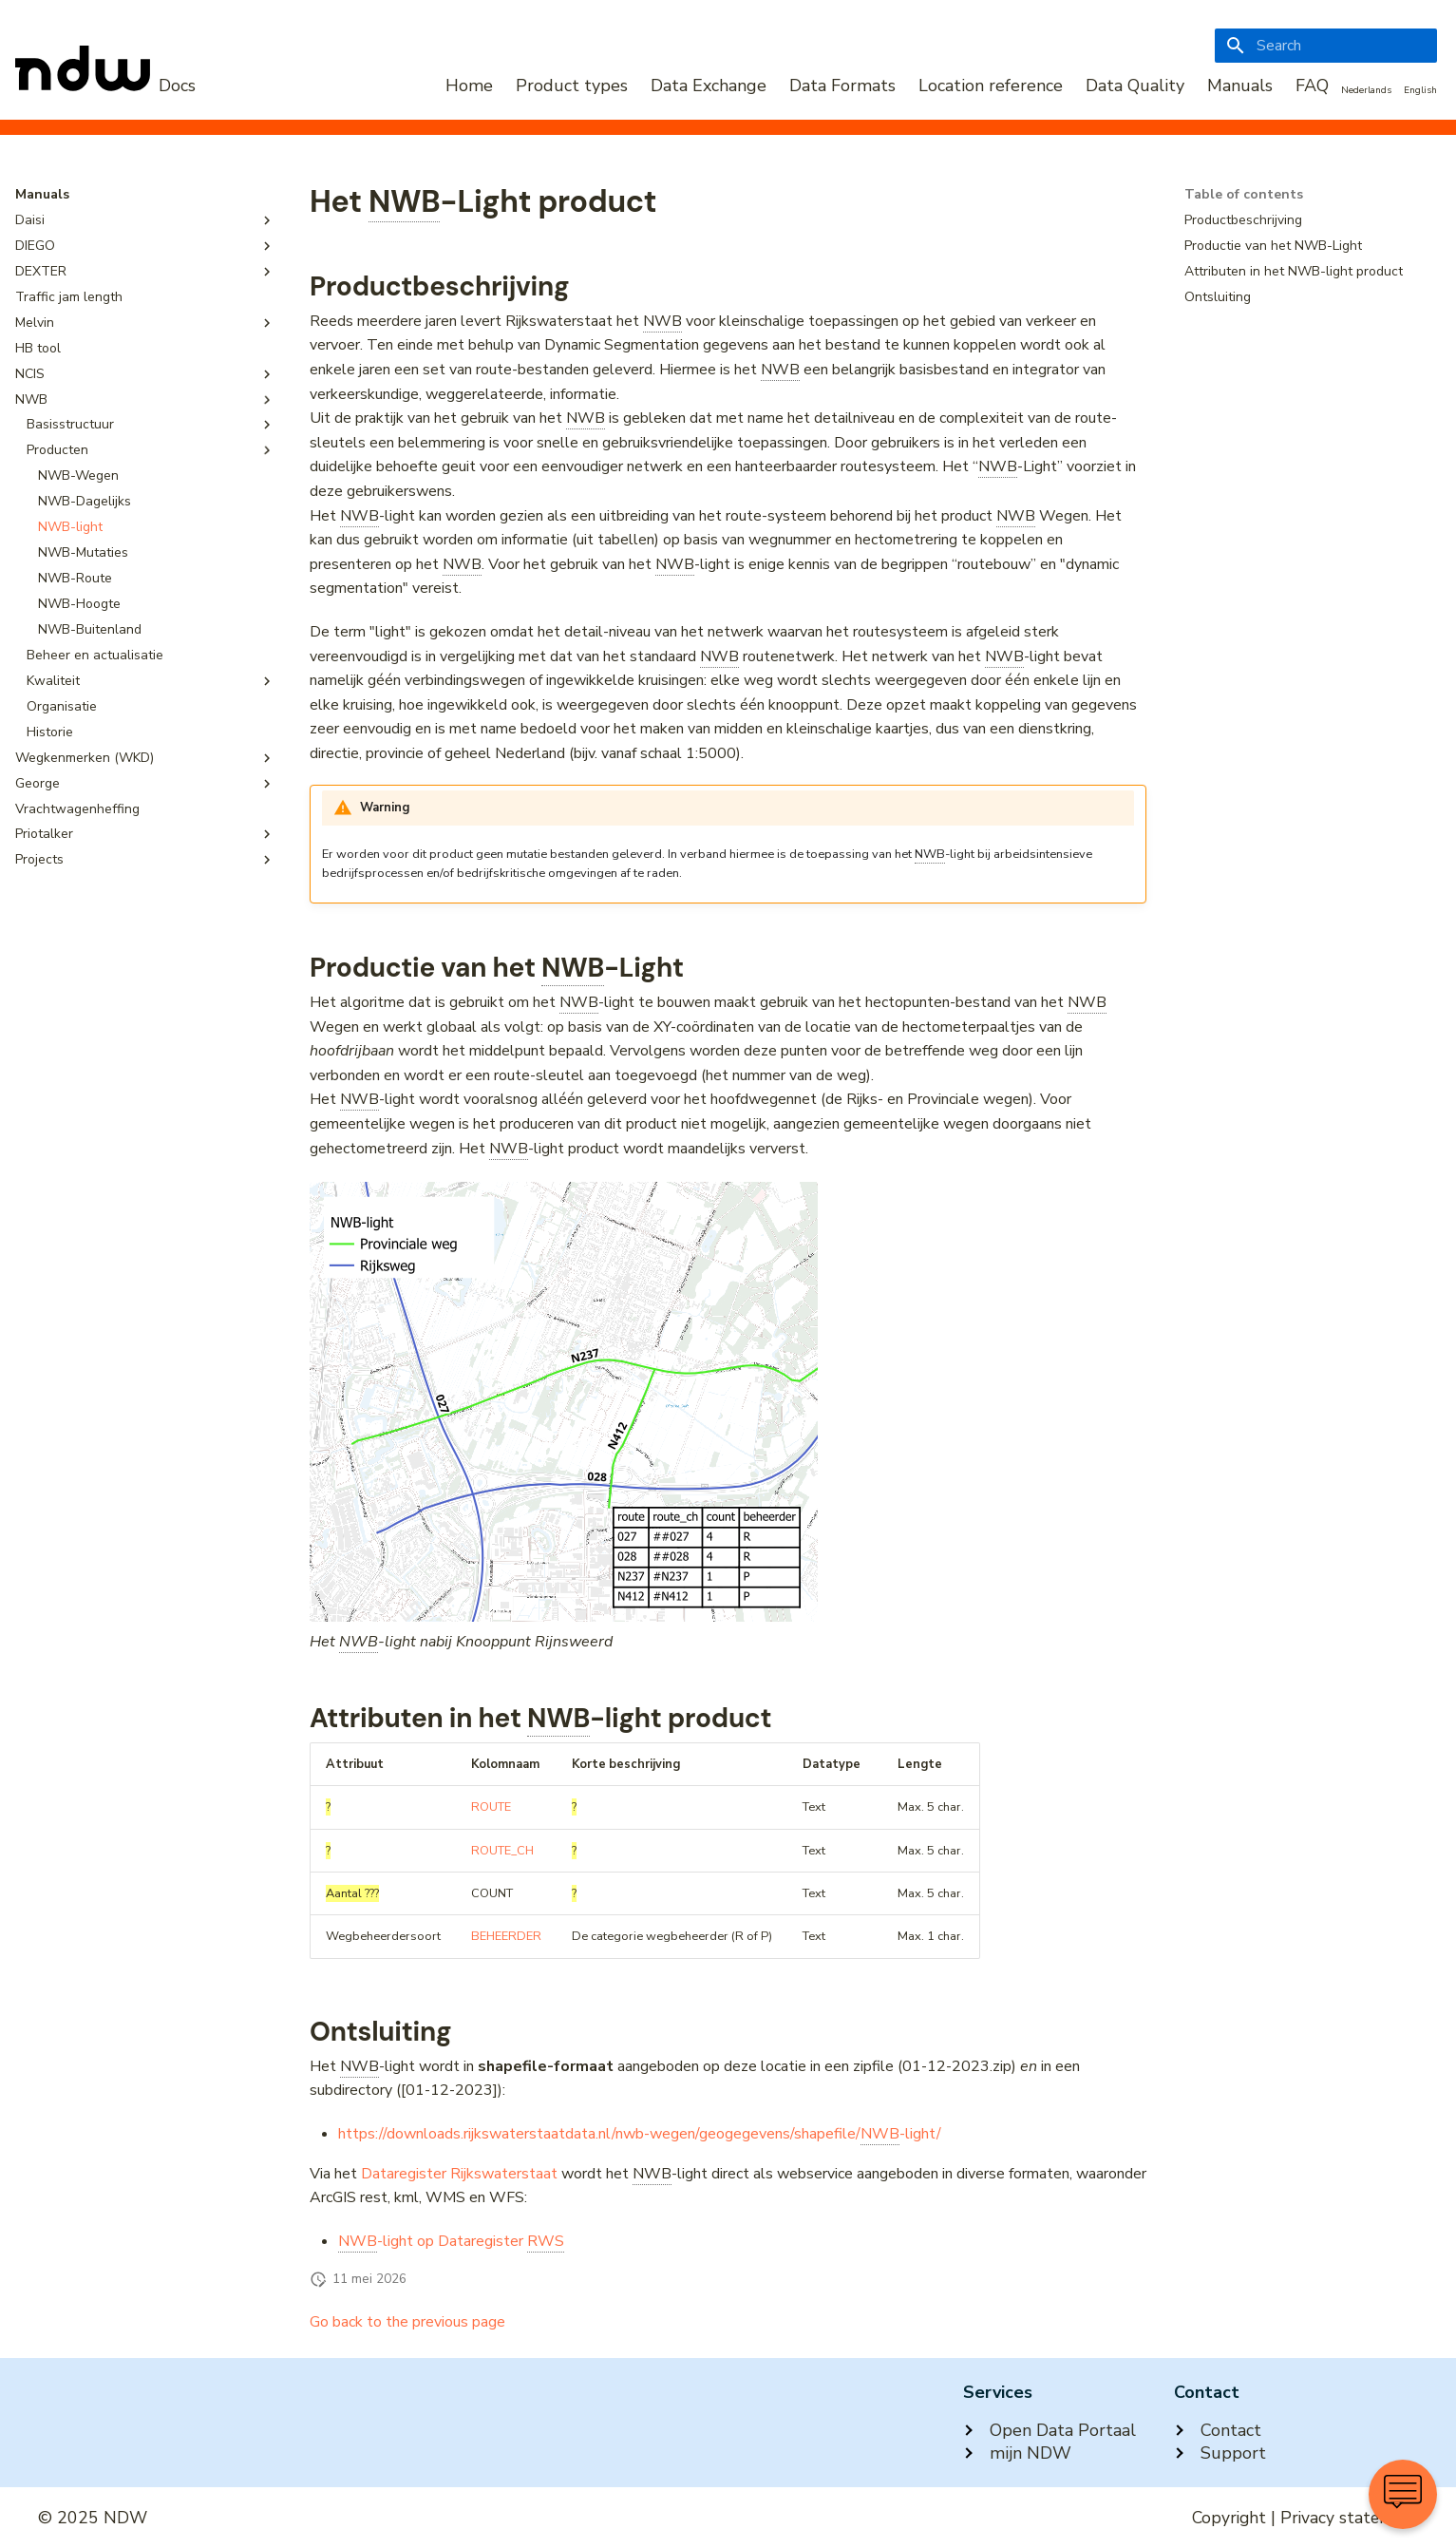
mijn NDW (1017, 2453)
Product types (572, 85)
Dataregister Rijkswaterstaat (459, 2173)
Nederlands (1366, 90)
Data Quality (1135, 85)
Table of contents (1243, 194)
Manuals (1240, 85)
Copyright (1229, 2517)
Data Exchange (708, 85)
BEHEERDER (506, 1936)
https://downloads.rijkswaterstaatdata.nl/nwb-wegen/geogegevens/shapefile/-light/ (639, 2134)
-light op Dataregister (451, 2242)
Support (1220, 2453)
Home (469, 85)
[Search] (1326, 46)
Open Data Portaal (1049, 2430)
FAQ (1312, 85)
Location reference (990, 85)
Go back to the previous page (407, 2321)
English (1420, 90)
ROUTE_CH (502, 1850)
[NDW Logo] (105, 85)
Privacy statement (1349, 2517)
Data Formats (842, 85)
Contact (1217, 2430)
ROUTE (491, 1807)
